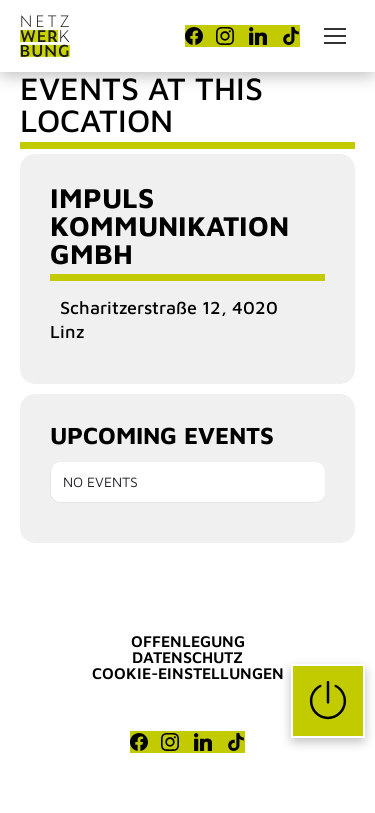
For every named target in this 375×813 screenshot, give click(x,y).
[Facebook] (194, 36)
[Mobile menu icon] (335, 36)
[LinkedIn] (258, 36)
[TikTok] (291, 36)
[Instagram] (225, 36)
